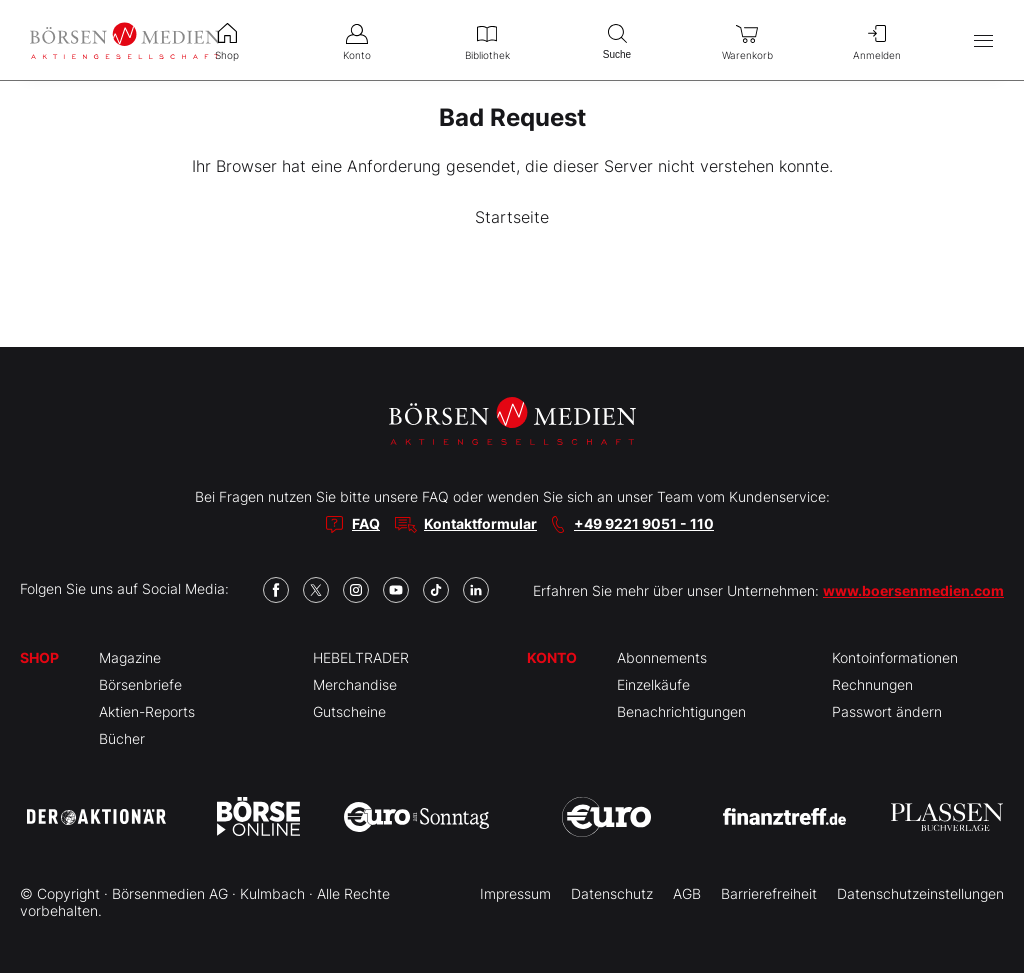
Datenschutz (612, 893)
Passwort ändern (887, 711)
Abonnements (662, 657)
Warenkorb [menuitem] (747, 40)
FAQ (366, 523)
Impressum (515, 893)
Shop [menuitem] (227, 40)
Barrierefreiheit (769, 893)
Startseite (512, 217)
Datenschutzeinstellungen (920, 893)
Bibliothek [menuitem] (487, 40)
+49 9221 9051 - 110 (644, 523)
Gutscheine (349, 711)
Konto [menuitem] (357, 40)
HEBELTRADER (361, 657)
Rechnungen (872, 684)
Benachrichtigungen (681, 711)
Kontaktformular (480, 523)
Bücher (122, 738)
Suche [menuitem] (617, 39)
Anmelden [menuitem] (877, 40)
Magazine (130, 657)
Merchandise (355, 684)
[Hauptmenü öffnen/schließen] (983, 40)
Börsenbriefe (140, 684)
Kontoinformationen (895, 657)
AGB (687, 893)
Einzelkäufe (653, 684)
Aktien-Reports (147, 711)
